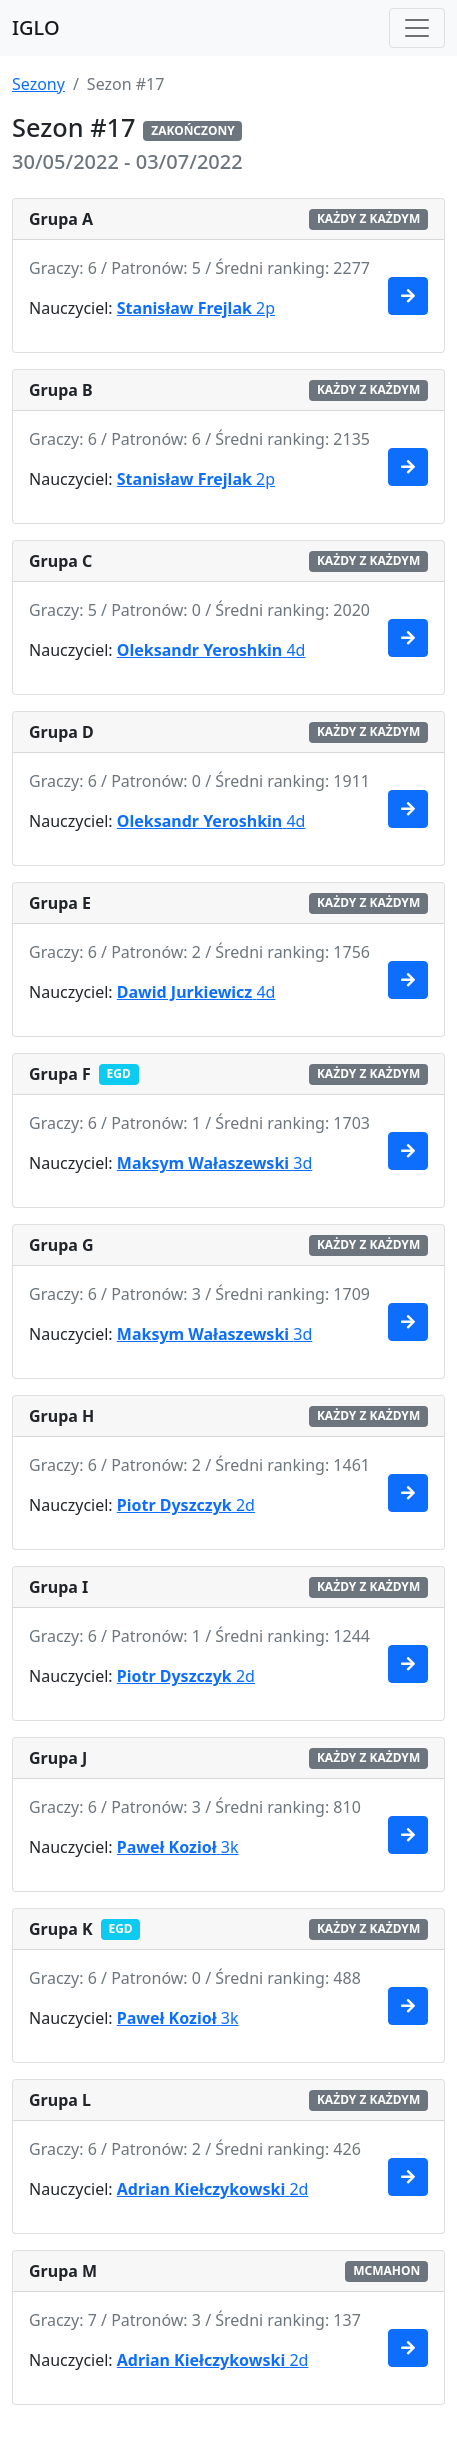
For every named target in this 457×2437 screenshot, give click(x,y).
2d (186, 1505)
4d (211, 650)
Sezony (38, 84)
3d (214, 1163)
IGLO (36, 27)
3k (178, 1847)
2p (196, 308)
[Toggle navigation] (417, 28)
